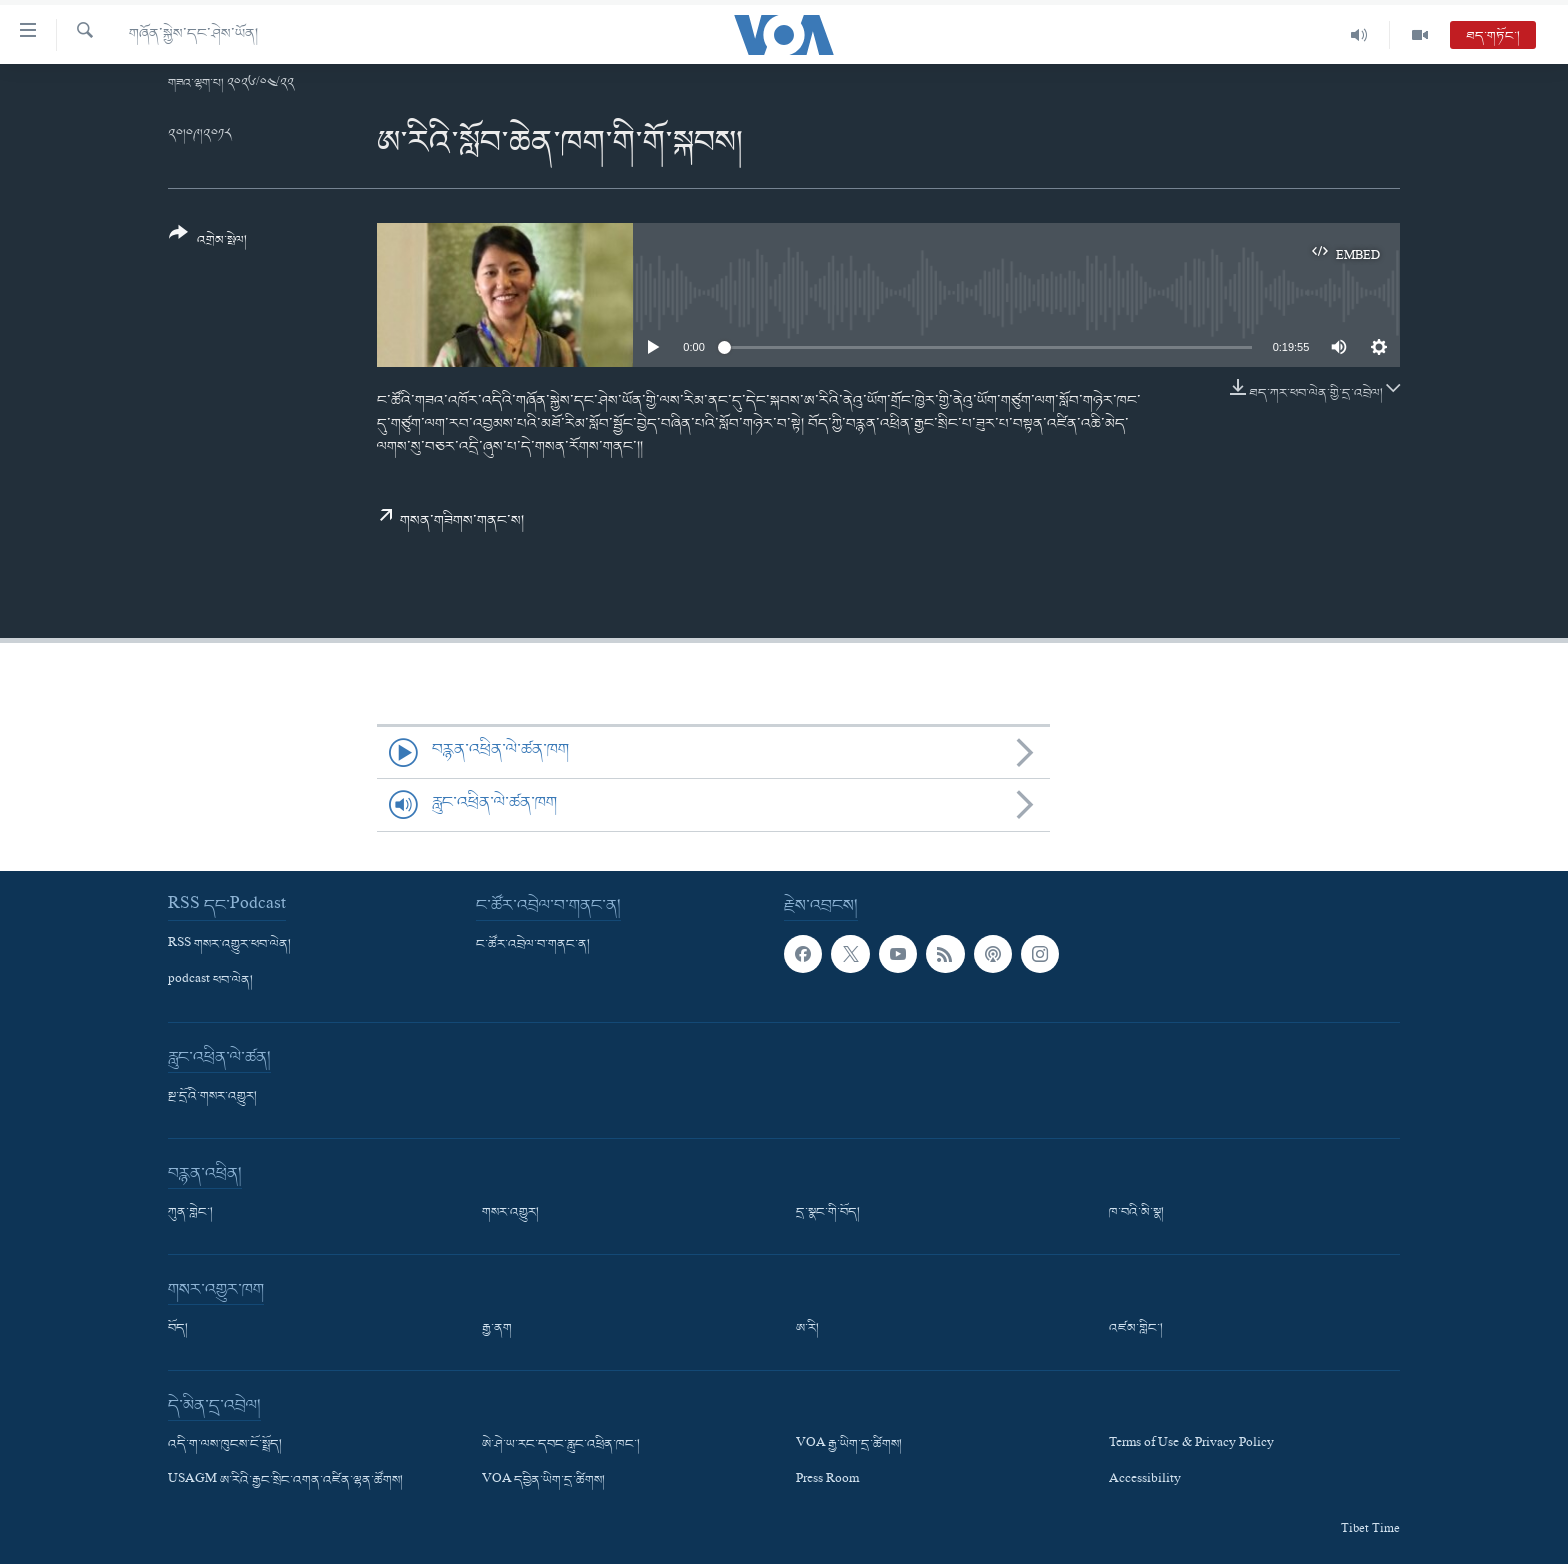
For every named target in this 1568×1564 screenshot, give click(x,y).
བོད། (178, 1329)
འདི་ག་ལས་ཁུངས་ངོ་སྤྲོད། (225, 1445)
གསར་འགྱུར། (510, 1213)
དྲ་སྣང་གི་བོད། (828, 1213)
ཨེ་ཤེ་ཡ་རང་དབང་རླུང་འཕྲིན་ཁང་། (561, 1445)
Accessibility (1145, 1481)
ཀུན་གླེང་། (190, 1213)
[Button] (208, 243)
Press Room (827, 1481)
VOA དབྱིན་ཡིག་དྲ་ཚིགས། (543, 1481)
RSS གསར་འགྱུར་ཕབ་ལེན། (229, 945)
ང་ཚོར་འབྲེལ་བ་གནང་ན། (533, 945)
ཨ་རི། (807, 1329)
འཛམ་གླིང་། (1136, 1329)
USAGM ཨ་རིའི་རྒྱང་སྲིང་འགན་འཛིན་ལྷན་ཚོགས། (285, 1481)
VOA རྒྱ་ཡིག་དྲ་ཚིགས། (849, 1445)
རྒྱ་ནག (497, 1329)
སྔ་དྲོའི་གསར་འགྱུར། (212, 1097)
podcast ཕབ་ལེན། (210, 981)
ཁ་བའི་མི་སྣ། (1136, 1213)
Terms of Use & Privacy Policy (1191, 1445)
